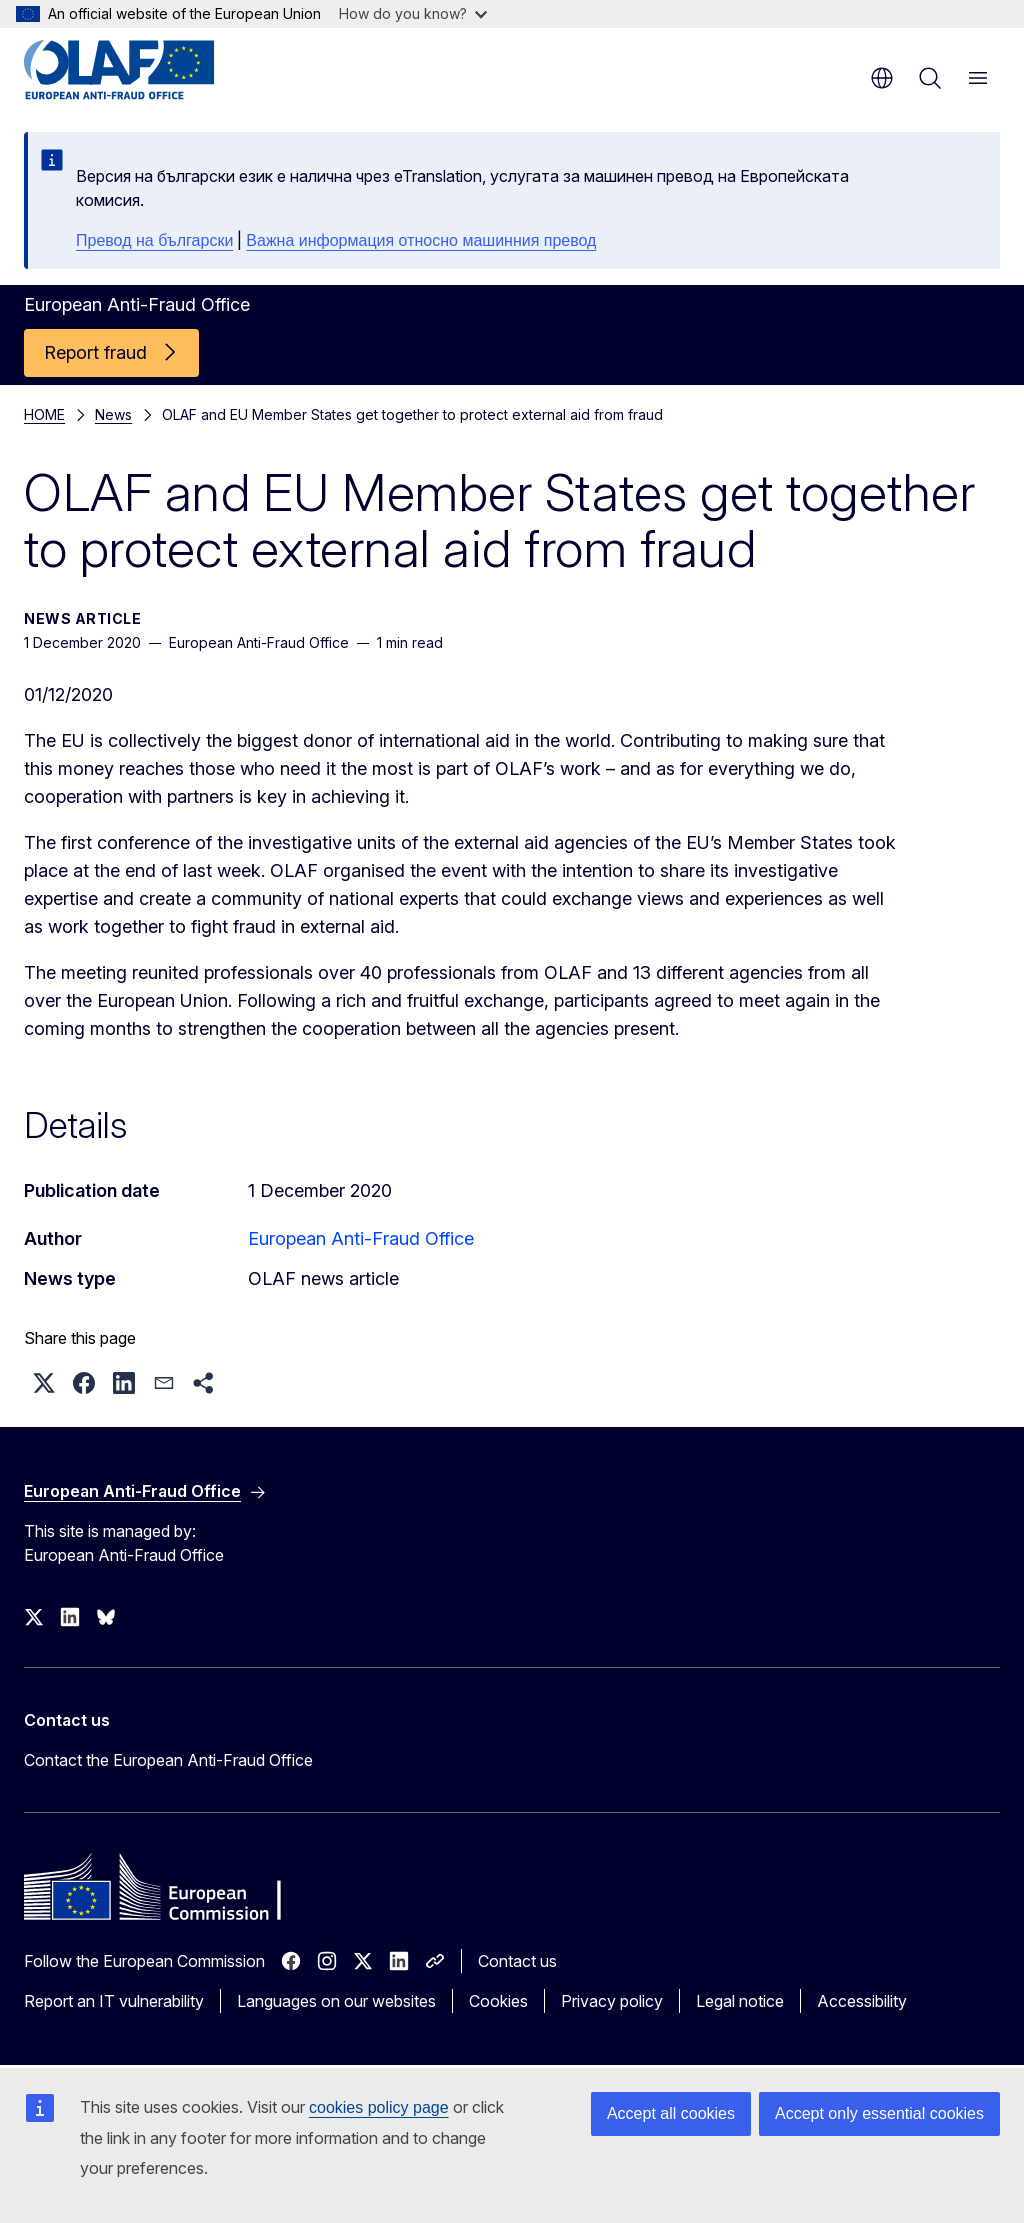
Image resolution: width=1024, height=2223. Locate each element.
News (113, 414)
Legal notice (740, 2001)
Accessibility (862, 2001)
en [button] (882, 78)
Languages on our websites (336, 2001)
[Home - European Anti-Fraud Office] (144, 70)
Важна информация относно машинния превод (421, 240)
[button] (44, 1383)
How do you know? (413, 13)
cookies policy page (379, 2107)
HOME (44, 414)
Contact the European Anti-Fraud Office (168, 1760)
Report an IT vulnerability (114, 2001)
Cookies (498, 2001)
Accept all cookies (671, 2113)
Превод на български (154, 240)
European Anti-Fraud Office (361, 1238)
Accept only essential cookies (879, 2113)
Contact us (517, 1961)
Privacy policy (612, 2001)
